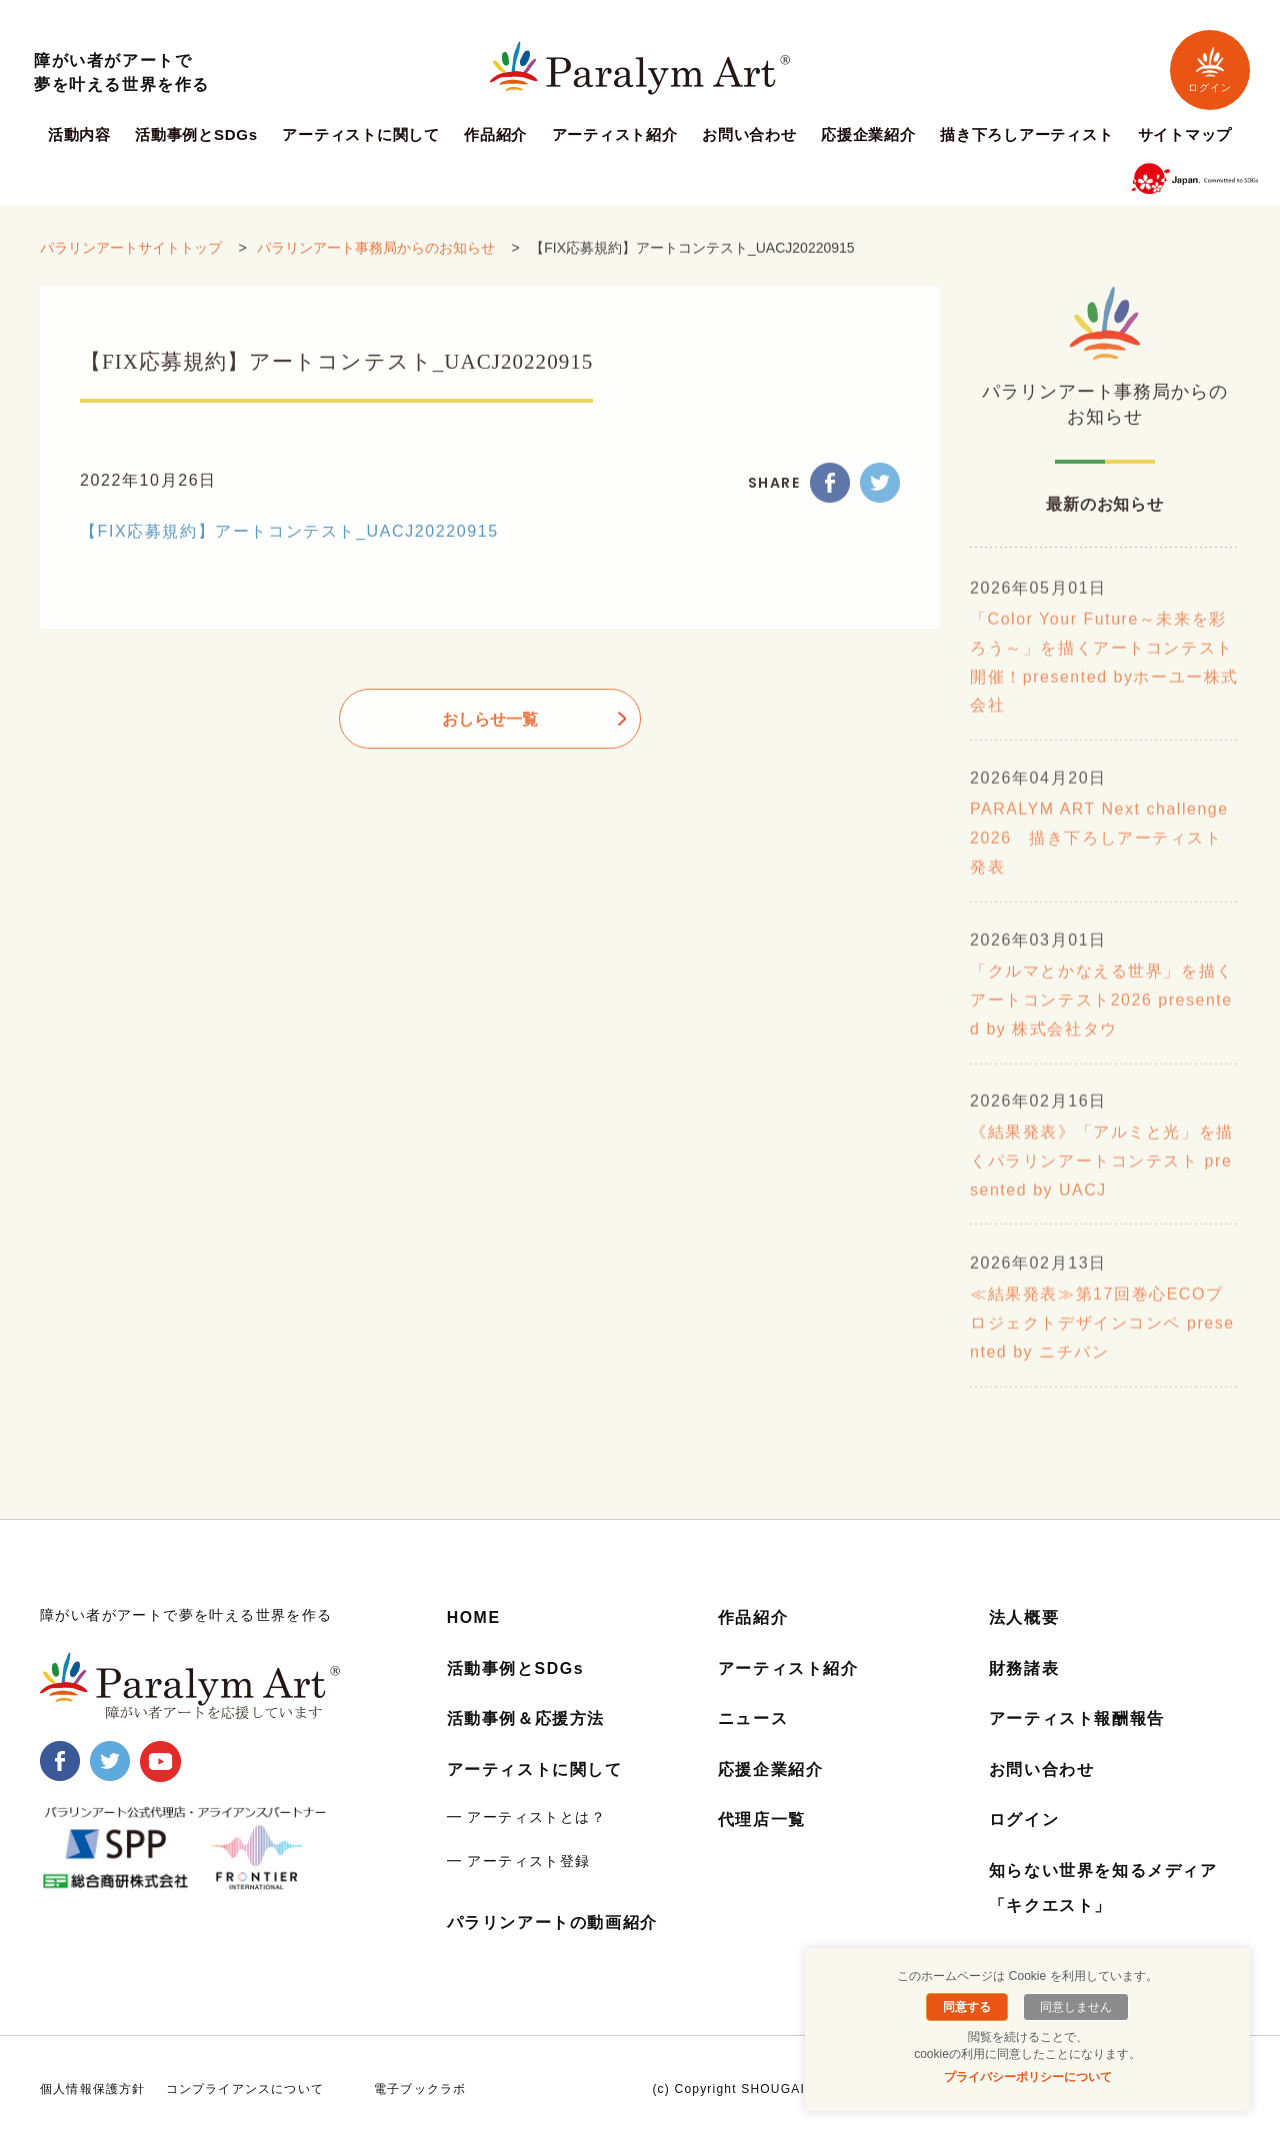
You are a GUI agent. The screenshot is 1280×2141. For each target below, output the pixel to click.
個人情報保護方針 (93, 2088)
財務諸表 (1024, 1668)
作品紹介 (495, 135)
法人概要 (1024, 1617)
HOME (474, 1617)
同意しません (1075, 2007)
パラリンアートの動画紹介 (552, 1921)
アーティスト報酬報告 (1077, 1718)
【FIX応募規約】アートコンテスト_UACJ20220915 (289, 545)
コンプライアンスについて (245, 2088)
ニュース (753, 1718)
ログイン (1210, 69)
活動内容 (79, 135)
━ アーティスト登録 (519, 1860)
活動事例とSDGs (196, 135)
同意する (968, 2007)
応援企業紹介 (868, 135)
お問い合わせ (749, 135)
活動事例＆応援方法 (526, 1718)
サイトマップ (1185, 135)
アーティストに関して (361, 135)
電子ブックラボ (420, 2088)
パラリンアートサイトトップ (131, 263)
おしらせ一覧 (490, 733)
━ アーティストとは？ (526, 1816)
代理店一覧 (762, 1818)
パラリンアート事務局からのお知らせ (376, 263)
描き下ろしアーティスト (1026, 135)
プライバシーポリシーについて (1028, 2077)
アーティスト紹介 (615, 135)
